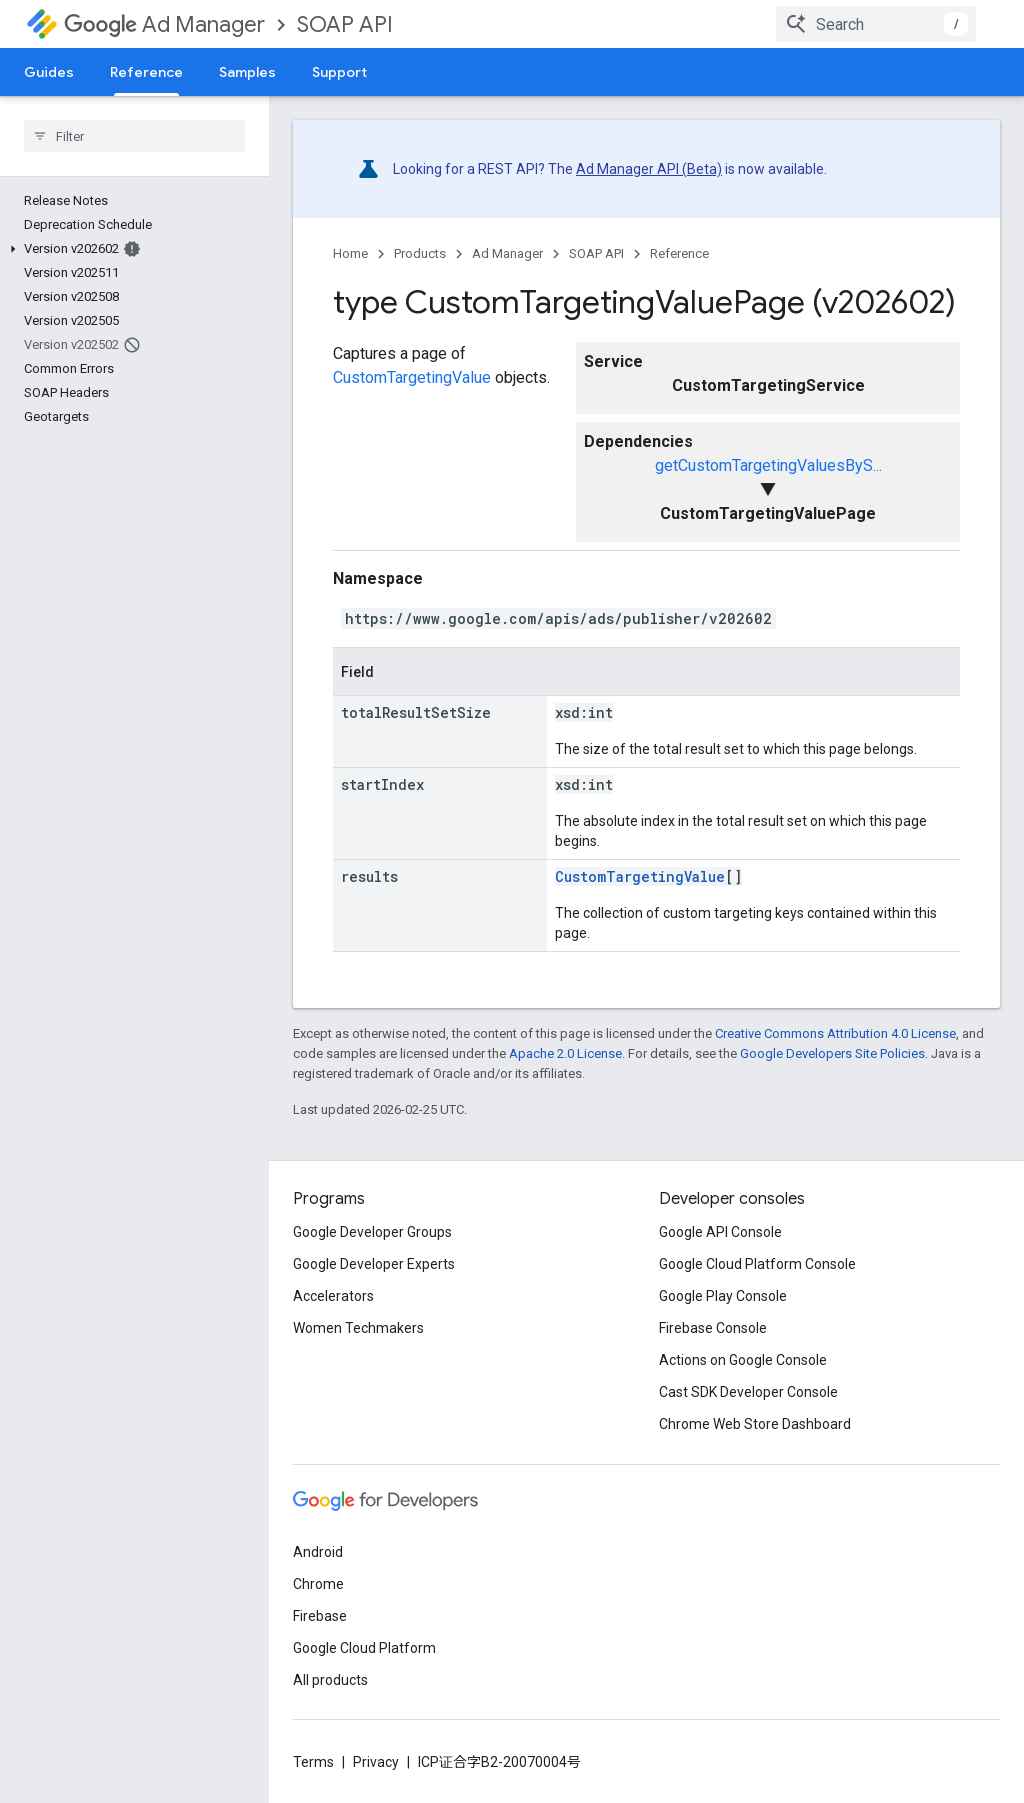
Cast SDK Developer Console (748, 1392)
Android (318, 1552)
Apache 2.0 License (565, 1053)
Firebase (320, 1616)
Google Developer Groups (372, 1232)
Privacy (376, 1762)
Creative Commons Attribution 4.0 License (835, 1033)
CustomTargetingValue (412, 377)
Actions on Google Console (743, 1360)
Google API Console (720, 1232)
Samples (247, 72)
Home (350, 253)
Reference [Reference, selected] (146, 72)
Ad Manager (164, 24)
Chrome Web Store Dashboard (755, 1424)
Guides (49, 72)
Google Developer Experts (374, 1264)
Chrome (318, 1584)
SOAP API (345, 24)
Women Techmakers (358, 1328)
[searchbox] (134, 136)
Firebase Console (713, 1328)
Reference (679, 253)
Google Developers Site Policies (832, 1053)
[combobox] (876, 24)
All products (330, 1680)
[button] (130, 249)
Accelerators (333, 1296)
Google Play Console (723, 1296)
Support (339, 72)
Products (420, 253)
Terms (313, 1762)
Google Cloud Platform (364, 1648)
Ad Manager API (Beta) (649, 169)
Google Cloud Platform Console (757, 1264)
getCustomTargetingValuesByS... (768, 465)
